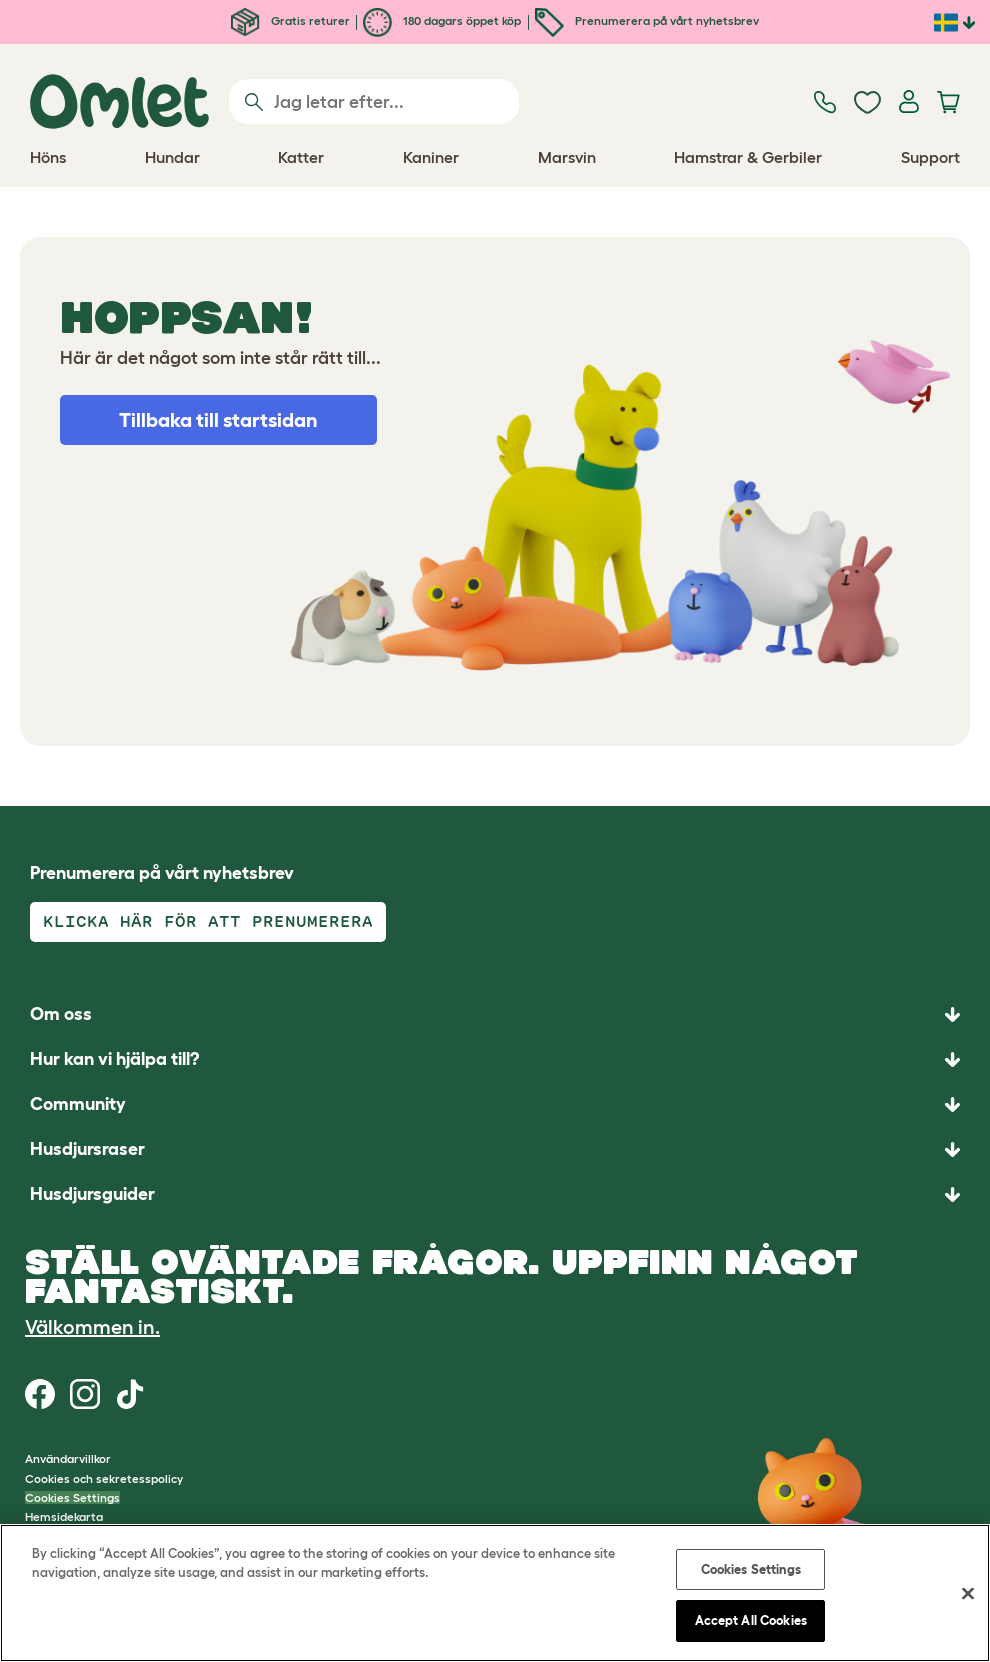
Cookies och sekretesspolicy (104, 1478)
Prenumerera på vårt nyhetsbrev (647, 20)
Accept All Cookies (751, 1620)
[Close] (968, 1593)
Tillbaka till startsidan (218, 420)
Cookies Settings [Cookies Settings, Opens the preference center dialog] (751, 1569)
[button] (495, 1194)
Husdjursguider (92, 1194)
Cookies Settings (72, 1497)
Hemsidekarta (64, 1516)
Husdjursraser (87, 1149)
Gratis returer (290, 20)
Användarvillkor (68, 1458)
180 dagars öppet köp (442, 20)
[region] (495, 1593)
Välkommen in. (92, 1327)
